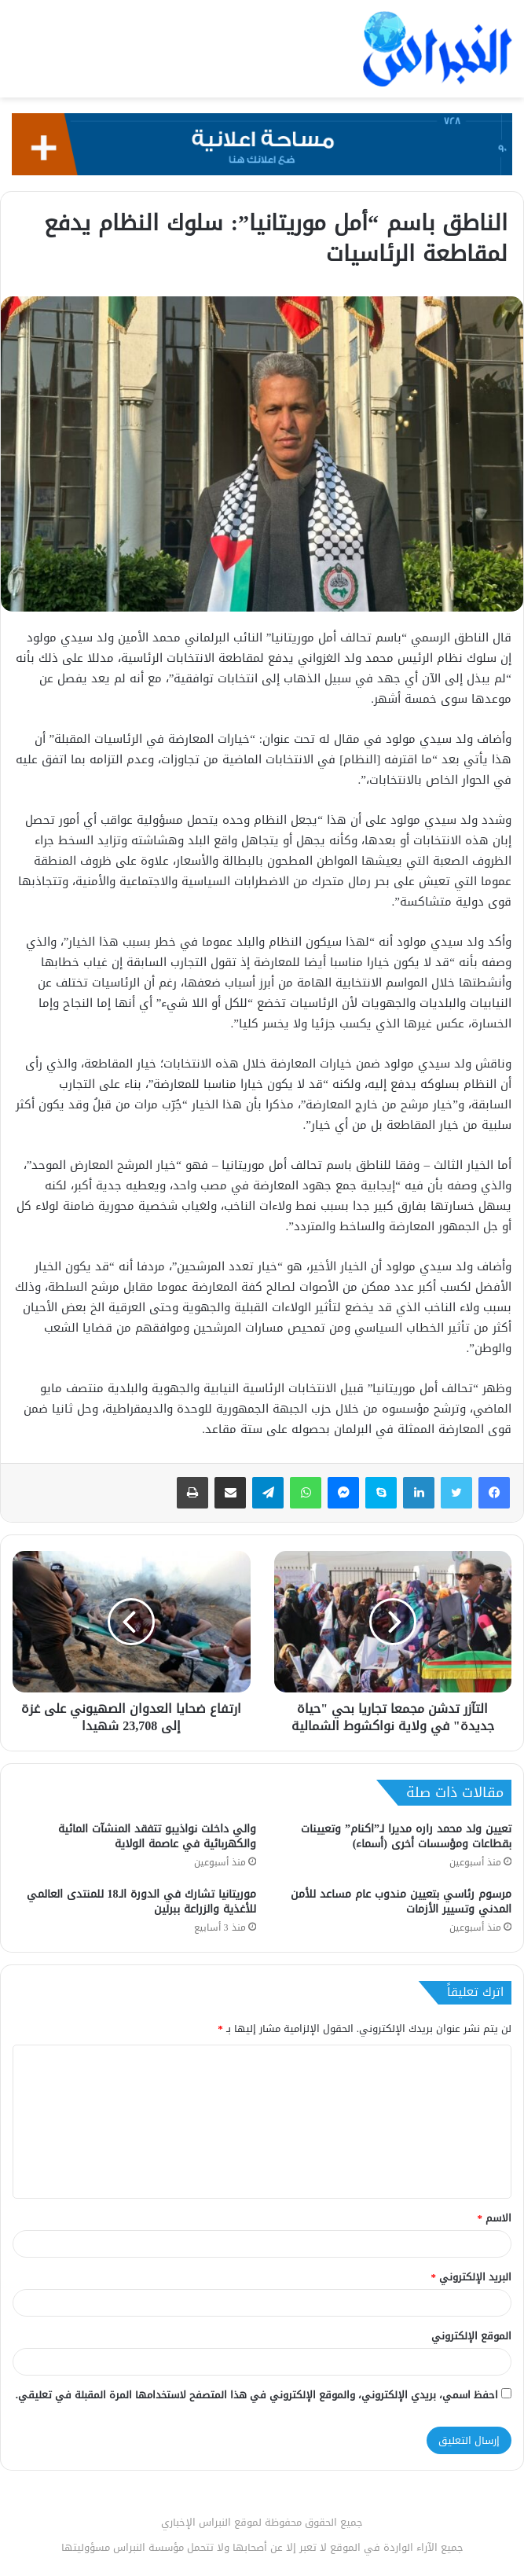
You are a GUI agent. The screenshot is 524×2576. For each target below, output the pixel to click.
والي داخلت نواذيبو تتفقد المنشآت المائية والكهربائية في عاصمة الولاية (157, 1836)
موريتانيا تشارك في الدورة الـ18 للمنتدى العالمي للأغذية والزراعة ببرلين (141, 1901)
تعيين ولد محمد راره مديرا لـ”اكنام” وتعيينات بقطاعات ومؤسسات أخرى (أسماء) (406, 1836)
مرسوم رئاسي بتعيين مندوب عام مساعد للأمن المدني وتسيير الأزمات (401, 1901)
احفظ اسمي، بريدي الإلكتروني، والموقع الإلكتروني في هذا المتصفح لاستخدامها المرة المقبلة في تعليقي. (257, 2395)
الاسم (495, 2218)
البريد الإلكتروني (471, 2277)
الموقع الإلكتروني (471, 2336)
